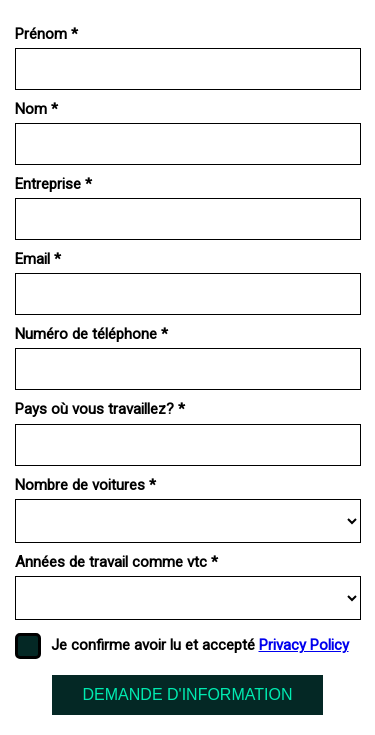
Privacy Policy (304, 645)
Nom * (36, 109)
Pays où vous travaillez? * (100, 409)
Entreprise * (53, 184)
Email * (38, 259)
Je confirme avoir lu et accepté (200, 645)
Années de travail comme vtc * (116, 562)
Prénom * (46, 34)
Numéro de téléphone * (91, 334)
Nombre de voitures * (85, 485)
